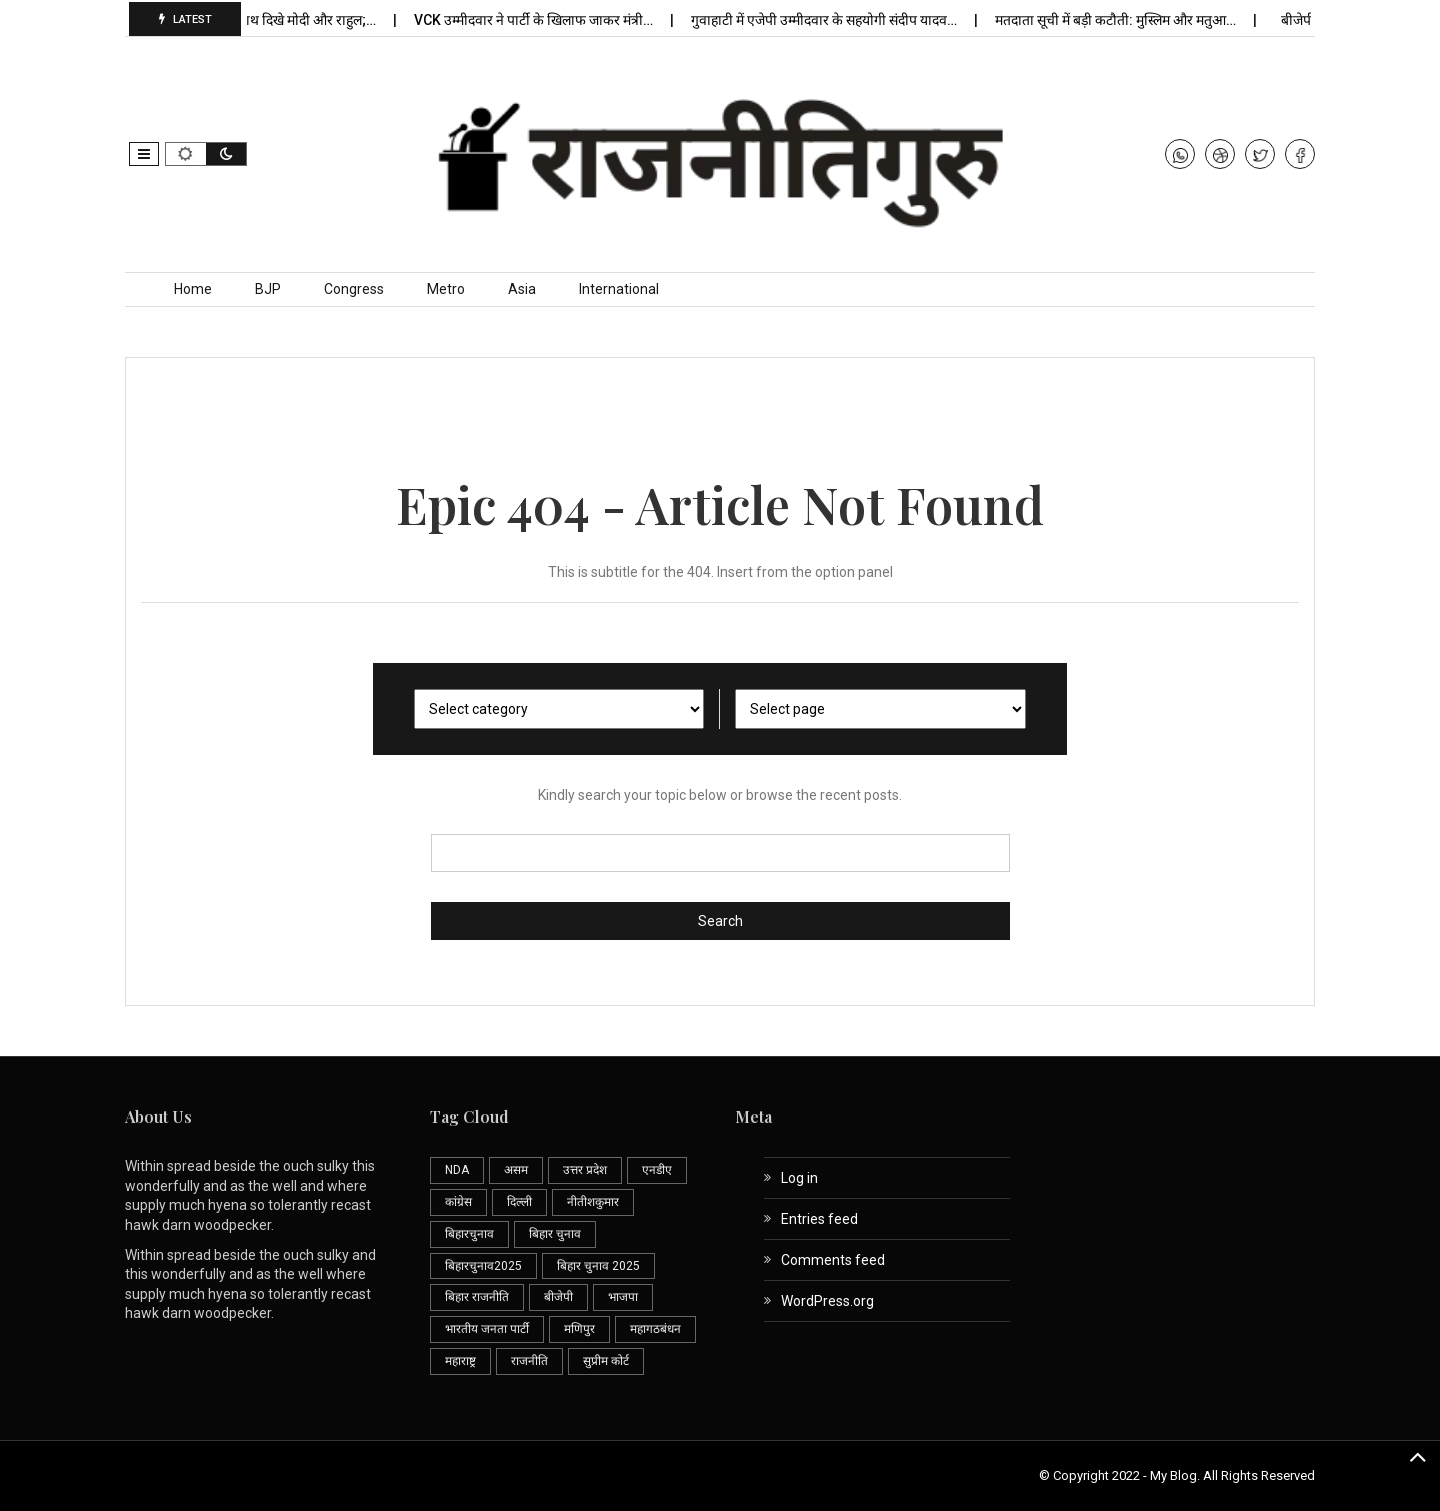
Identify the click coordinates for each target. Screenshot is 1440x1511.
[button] (144, 154)
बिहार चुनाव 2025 (598, 1266)
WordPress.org (827, 1301)
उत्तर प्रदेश (585, 1170)
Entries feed (819, 1219)
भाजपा (623, 1297)
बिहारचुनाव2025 (483, 1266)
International (619, 289)
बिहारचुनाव (469, 1234)
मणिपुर (579, 1329)
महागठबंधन (655, 1329)
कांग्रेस (458, 1202)
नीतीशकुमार (593, 1202)
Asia (522, 289)
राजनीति (529, 1361)
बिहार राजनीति (477, 1297)
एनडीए (657, 1170)
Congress (354, 289)
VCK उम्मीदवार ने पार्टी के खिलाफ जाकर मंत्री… (540, 20)
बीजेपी (558, 1297)
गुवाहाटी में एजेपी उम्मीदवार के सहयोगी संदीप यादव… (830, 20)
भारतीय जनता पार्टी (487, 1329)
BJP (268, 289)
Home (193, 289)
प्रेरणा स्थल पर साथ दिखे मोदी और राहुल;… (276, 20)
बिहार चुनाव (555, 1234)
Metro (446, 289)
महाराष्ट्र (460, 1361)
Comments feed (833, 1260)
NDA (457, 1170)
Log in (799, 1178)
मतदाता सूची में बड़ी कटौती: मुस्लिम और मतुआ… (1122, 20)
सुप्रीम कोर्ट (606, 1361)
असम (516, 1170)
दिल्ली (519, 1202)
